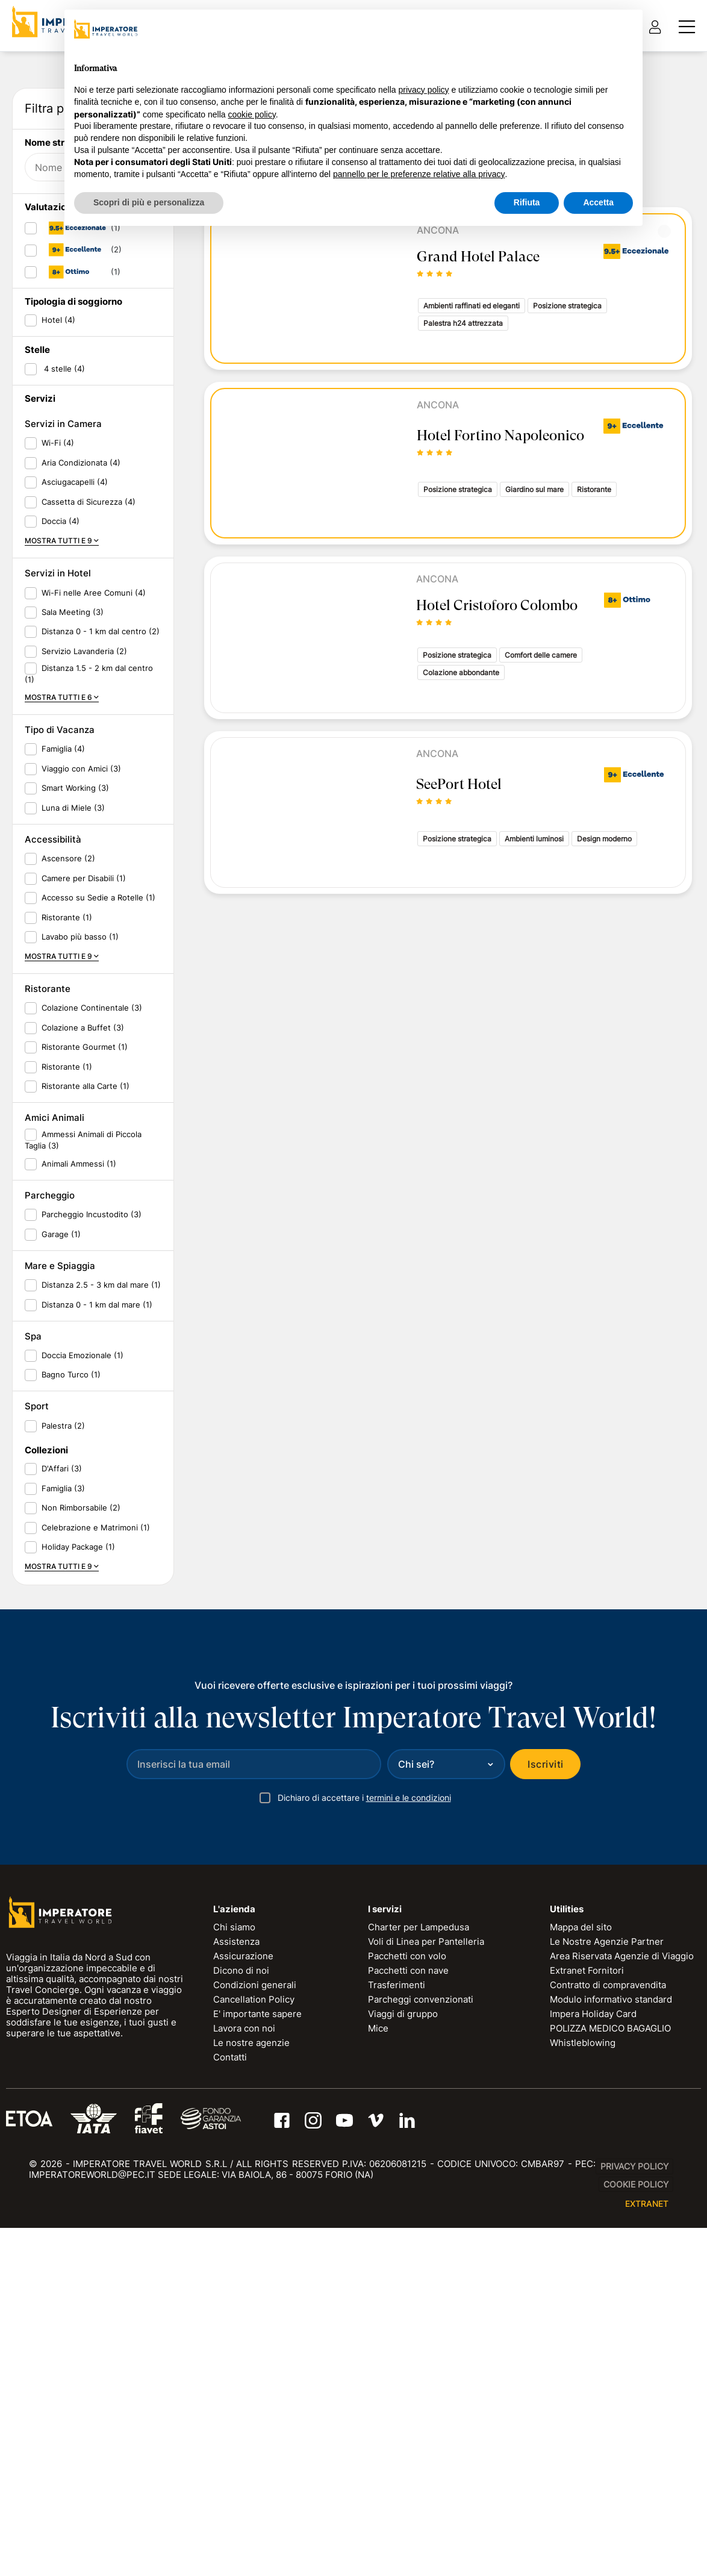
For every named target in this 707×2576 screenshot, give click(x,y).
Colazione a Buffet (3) (83, 1391)
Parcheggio (50, 1559)
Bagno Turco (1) (71, 1738)
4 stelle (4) (63, 732)
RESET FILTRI (132, 473)
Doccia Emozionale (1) (82, 1719)
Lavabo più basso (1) (80, 1300)
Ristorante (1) (67, 1280)
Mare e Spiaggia (60, 1629)
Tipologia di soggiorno (73, 665)
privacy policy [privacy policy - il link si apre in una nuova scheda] (424, 90)
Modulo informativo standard (611, 2363)
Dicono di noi (241, 2334)
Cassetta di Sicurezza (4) (88, 865)
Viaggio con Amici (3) (81, 1132)
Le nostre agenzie (251, 2406)
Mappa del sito (581, 2291)
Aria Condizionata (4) (81, 826)
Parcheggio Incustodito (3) (92, 1578)
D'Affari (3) (62, 1832)
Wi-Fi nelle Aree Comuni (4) (94, 956)
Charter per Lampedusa (418, 2291)
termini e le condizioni (408, 2161)
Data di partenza (66, 301)
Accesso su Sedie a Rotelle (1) (98, 1261)
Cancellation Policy (253, 2363)
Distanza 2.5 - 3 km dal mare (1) (101, 1648)
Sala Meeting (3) (73, 976)
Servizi (40, 762)
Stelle (37, 713)
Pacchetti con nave (408, 2334)
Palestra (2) (63, 1789)
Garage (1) (61, 1597)
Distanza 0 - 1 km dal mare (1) (97, 1668)
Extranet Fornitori (587, 2334)
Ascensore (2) (68, 1222)
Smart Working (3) (75, 1151)
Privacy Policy (634, 2530)
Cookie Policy (635, 2548)
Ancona (438, 405)
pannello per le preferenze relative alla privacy (419, 174)
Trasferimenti (396, 2348)
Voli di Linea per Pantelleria (426, 2305)
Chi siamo (234, 2291)
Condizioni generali (254, 2348)
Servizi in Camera (63, 787)
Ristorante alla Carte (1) (85, 1450)
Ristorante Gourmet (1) (85, 1410)
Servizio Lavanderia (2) (84, 1014)
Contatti (230, 2421)
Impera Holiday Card (593, 2377)
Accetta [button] (598, 202)
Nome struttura (58, 506)
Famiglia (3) (63, 1851)
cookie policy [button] (252, 114)
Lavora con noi (244, 2392)
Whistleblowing (582, 2406)
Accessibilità (53, 1203)
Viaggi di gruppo (403, 2377)
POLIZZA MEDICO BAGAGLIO (610, 2392)
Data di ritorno (61, 339)
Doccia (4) (60, 885)
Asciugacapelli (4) (75, 845)
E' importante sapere (257, 2377)
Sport (37, 1770)
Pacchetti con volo (407, 2319)
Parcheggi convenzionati (420, 2363)
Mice (378, 2392)
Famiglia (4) (63, 1112)
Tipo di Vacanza (60, 1093)
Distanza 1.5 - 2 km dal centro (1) (89, 1036)
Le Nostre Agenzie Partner (607, 2305)
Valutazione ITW (61, 570)
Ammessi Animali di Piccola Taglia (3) (83, 1503)
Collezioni (46, 1814)
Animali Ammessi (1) (79, 1527)
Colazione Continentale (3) (92, 1371)
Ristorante (47, 1352)
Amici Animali (54, 1481)
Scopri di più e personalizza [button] (148, 202)
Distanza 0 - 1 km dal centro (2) (101, 995)
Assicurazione (243, 2319)
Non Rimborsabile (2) (81, 1871)
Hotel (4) (58, 683)
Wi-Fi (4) (58, 806)
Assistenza (236, 2305)
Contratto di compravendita (608, 2348)
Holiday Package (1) (78, 1910)
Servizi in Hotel (58, 937)
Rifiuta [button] (527, 202)
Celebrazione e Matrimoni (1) (96, 1890)
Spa (33, 1700)
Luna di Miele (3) (73, 1171)
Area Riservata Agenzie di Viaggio (622, 2319)
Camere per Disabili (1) (84, 1241)
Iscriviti (545, 2128)
